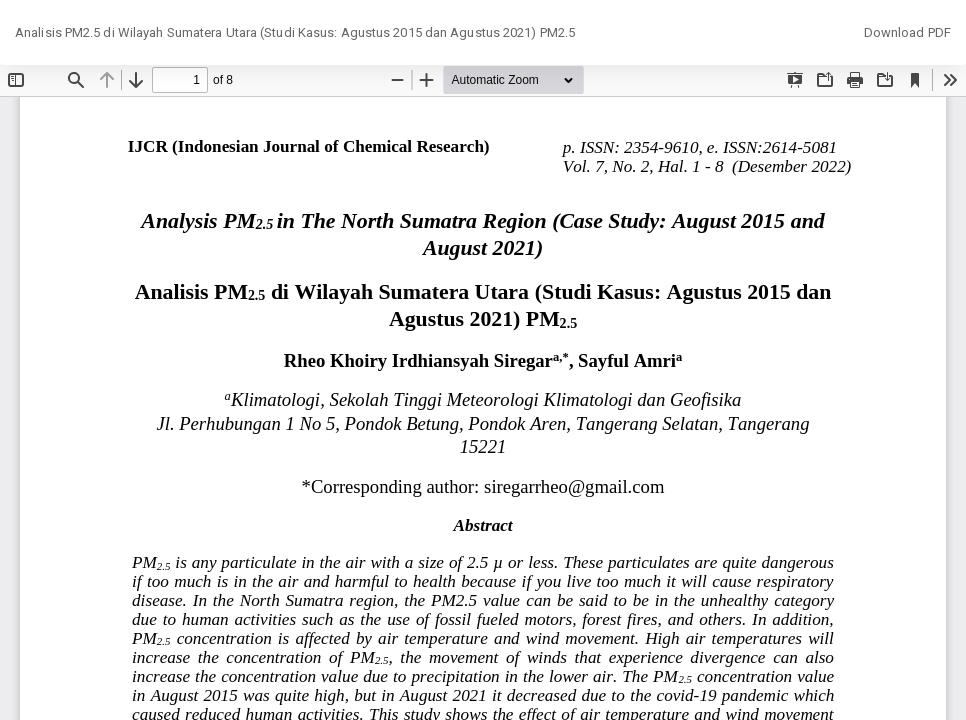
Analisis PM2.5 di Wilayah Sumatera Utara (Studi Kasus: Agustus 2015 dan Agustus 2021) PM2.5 (295, 32)
